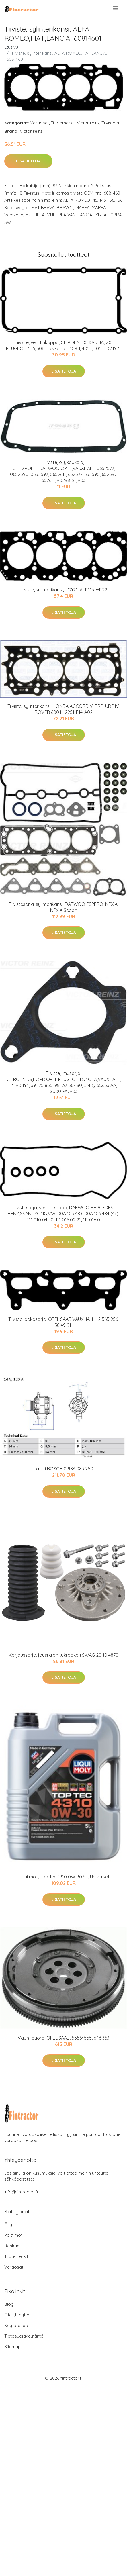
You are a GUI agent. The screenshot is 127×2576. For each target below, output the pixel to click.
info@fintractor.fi (21, 2192)
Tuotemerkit (63, 123)
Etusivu (11, 47)
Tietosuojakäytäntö (24, 2336)
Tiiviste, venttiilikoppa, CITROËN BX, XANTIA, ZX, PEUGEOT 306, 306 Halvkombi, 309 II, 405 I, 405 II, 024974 (63, 345)
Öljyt (8, 2224)
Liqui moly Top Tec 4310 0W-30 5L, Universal (63, 1877)
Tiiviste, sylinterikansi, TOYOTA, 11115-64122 (63, 590)
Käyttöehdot (17, 2325)
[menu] (116, 8)
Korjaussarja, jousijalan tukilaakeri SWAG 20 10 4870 (63, 1655)
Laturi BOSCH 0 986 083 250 (63, 1469)
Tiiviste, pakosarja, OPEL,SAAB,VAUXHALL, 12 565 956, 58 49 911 (63, 1322)
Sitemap (12, 2346)
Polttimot (13, 2235)
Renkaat (12, 2245)
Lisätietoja (28, 161)
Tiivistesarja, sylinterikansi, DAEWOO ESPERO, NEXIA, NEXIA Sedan (63, 907)
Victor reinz (88, 123)
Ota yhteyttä (16, 2315)
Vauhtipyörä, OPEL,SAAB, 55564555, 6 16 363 (63, 2038)
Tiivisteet (110, 123)
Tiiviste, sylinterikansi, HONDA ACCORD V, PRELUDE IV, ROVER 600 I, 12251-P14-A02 (63, 709)
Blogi (9, 2304)
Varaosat (39, 123)
